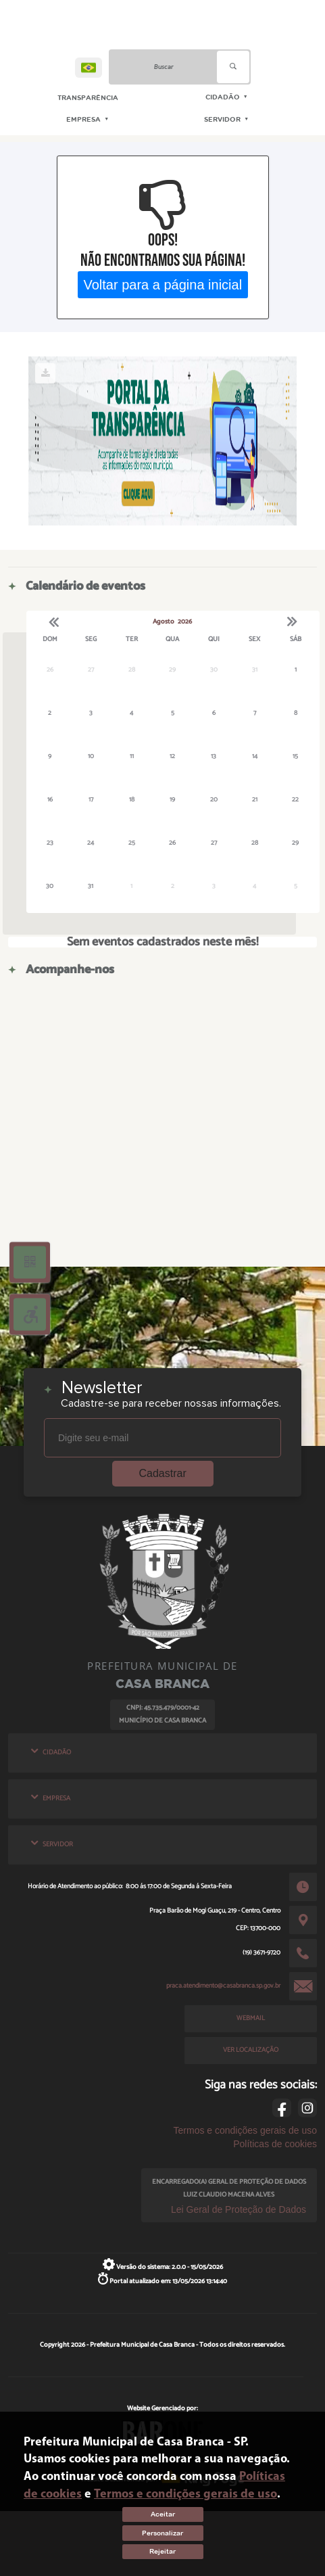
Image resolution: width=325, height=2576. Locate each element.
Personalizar (162, 2533)
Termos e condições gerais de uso (245, 2130)
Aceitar (163, 2514)
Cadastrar (162, 1473)
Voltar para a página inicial (162, 284)
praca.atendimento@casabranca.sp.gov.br (223, 1985)
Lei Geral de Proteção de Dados (238, 2209)
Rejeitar (162, 2551)
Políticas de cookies (275, 2143)
